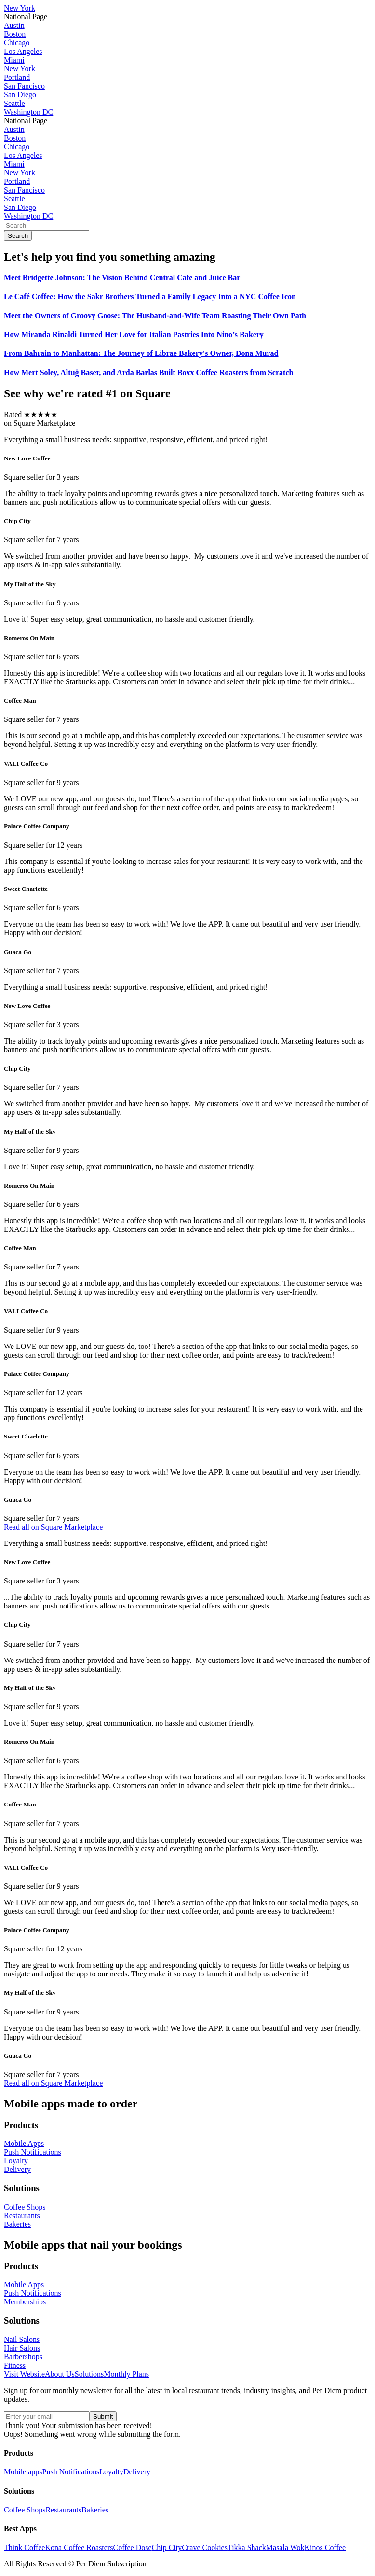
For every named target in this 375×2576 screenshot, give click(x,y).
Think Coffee (24, 2547)
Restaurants (63, 2510)
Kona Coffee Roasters (79, 2547)
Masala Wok (285, 2547)
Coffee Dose (132, 2547)
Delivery (136, 2472)
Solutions (89, 2374)
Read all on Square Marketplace (53, 1527)
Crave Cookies (205, 2547)
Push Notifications (71, 2472)
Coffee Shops (24, 2510)
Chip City (167, 2547)
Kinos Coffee (325, 2547)
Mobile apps (23, 2472)
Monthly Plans (126, 2374)
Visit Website (24, 2374)
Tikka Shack (247, 2547)
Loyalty (111, 2472)
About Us (60, 2374)
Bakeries (94, 2510)
